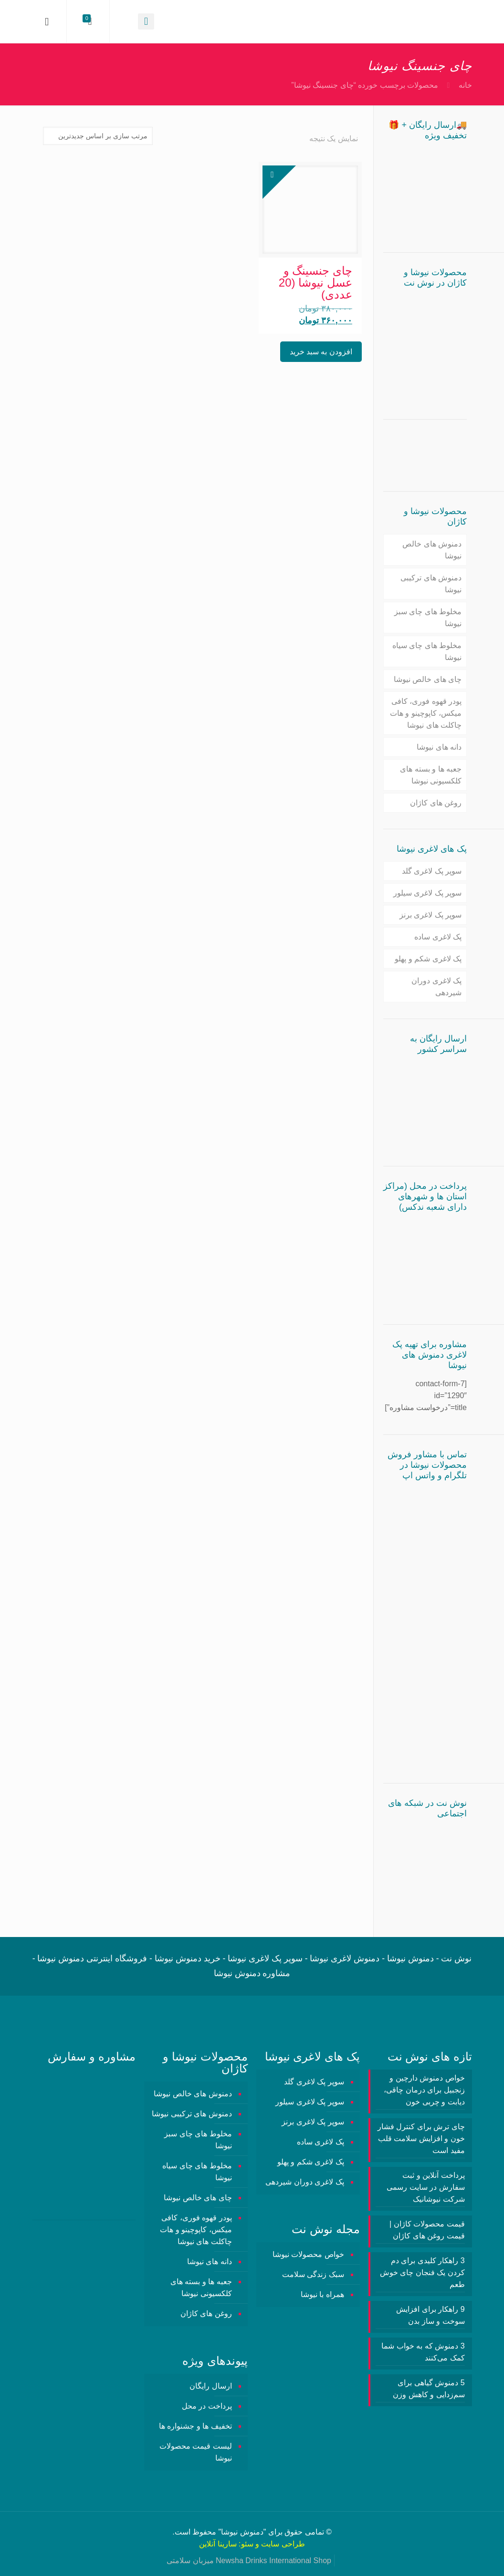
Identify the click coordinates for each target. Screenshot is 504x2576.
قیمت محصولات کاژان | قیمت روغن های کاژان (427, 2230)
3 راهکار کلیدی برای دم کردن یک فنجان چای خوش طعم (422, 2272)
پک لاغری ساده (438, 937)
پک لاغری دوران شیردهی (436, 987)
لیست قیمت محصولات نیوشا (195, 2452)
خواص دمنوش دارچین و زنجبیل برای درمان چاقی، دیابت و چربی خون (424, 2090)
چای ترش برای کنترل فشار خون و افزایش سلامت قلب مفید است (421, 2138)
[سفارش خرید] (98, 136)
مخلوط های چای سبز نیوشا (428, 618)
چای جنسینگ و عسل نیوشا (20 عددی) (315, 282)
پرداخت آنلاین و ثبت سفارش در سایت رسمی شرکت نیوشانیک (425, 2187)
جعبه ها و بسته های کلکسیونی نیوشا (431, 775)
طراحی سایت (282, 2544)
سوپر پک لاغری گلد (432, 871)
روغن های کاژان (436, 803)
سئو (247, 2544)
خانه (465, 85)
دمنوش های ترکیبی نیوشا (431, 584)
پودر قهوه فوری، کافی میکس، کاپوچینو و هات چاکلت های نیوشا (426, 713)
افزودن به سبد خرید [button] (321, 352)
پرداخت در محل (207, 2406)
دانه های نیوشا (439, 747)
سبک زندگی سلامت (313, 2274)
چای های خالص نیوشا (428, 679)
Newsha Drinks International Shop (273, 2560)
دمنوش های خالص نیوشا (432, 550)
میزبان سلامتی (190, 2560)
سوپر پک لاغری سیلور (427, 893)
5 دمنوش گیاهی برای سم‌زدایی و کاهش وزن (428, 2389)
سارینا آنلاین (217, 2544)
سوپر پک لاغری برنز (430, 915)
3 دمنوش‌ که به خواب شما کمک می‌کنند (422, 2352)
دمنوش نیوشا (242, 2532)
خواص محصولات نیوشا (308, 2254)
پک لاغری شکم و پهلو (428, 959)
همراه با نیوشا (322, 2294)
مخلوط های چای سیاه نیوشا (427, 651)
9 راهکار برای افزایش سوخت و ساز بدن (430, 2315)
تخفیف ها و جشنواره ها (195, 2426)
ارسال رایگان (210, 2386)
